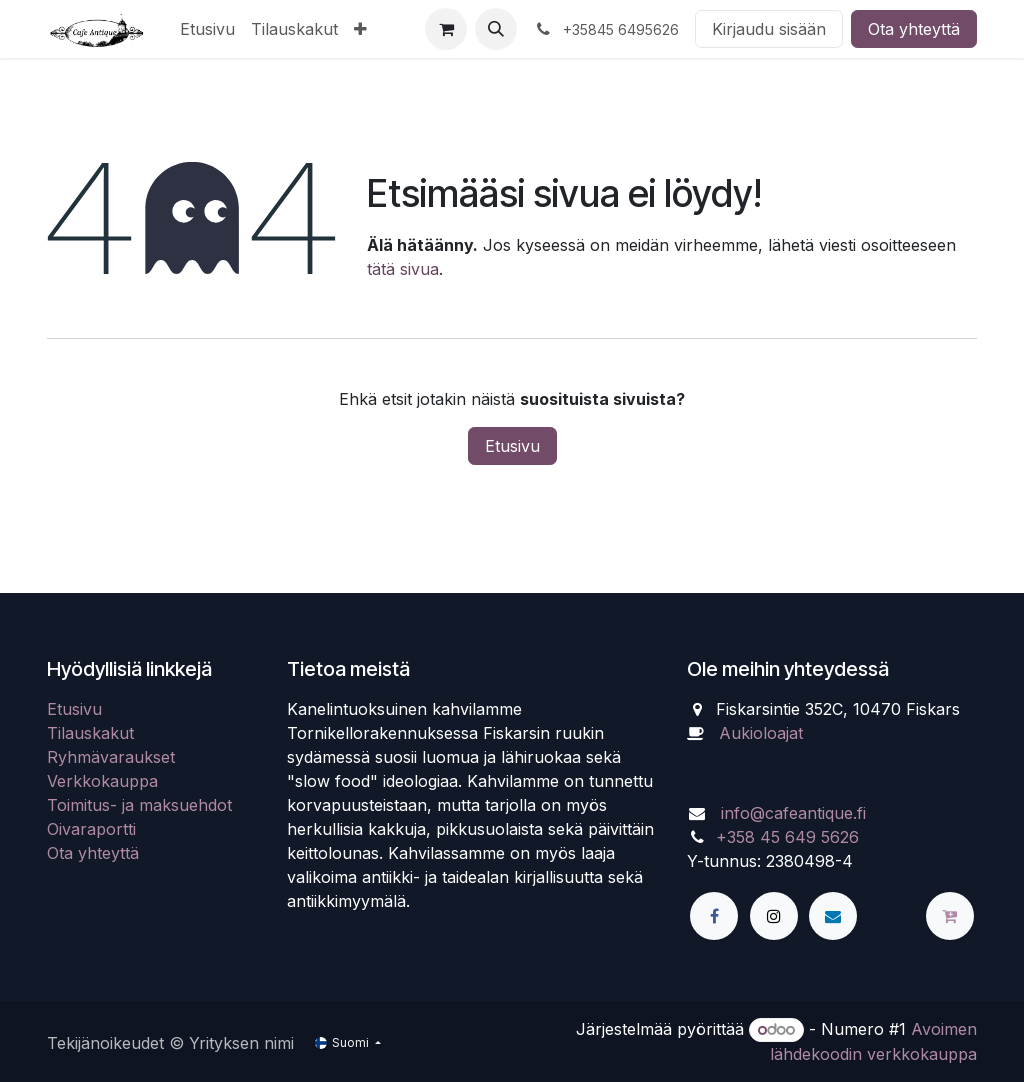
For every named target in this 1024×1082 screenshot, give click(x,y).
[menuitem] (207, 29)
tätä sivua (403, 269)
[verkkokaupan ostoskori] (446, 29)
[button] (496, 29)
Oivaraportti (91, 829)
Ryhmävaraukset (111, 757)
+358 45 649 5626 (787, 837)
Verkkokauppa (102, 781)
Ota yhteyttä (914, 29)
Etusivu (512, 446)
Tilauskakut (90, 733)
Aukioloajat (761, 733)
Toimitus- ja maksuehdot (139, 805)
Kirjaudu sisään (769, 29)
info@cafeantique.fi (793, 813)
